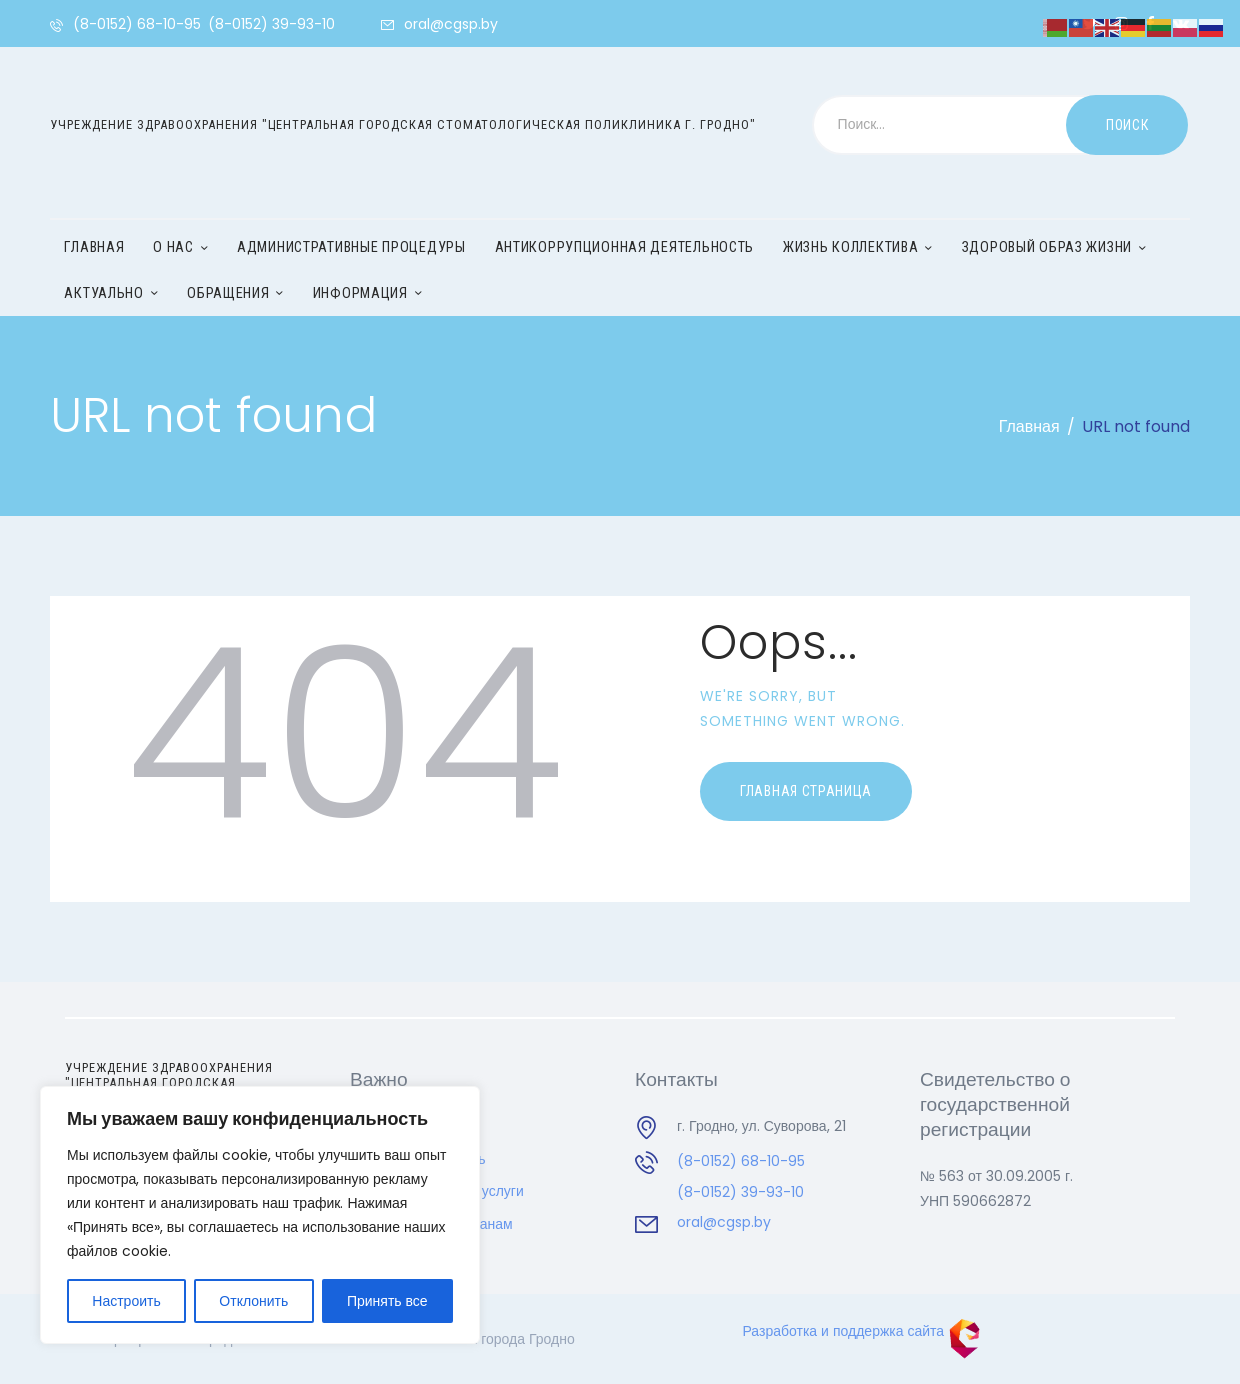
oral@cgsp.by (724, 1222)
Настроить (126, 1301)
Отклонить (253, 1301)
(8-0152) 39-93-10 (740, 1192)
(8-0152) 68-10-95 (741, 1161)
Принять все (387, 1301)
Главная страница (806, 791)
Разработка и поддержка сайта (862, 1331)
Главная (1029, 426)
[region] (260, 1215)
